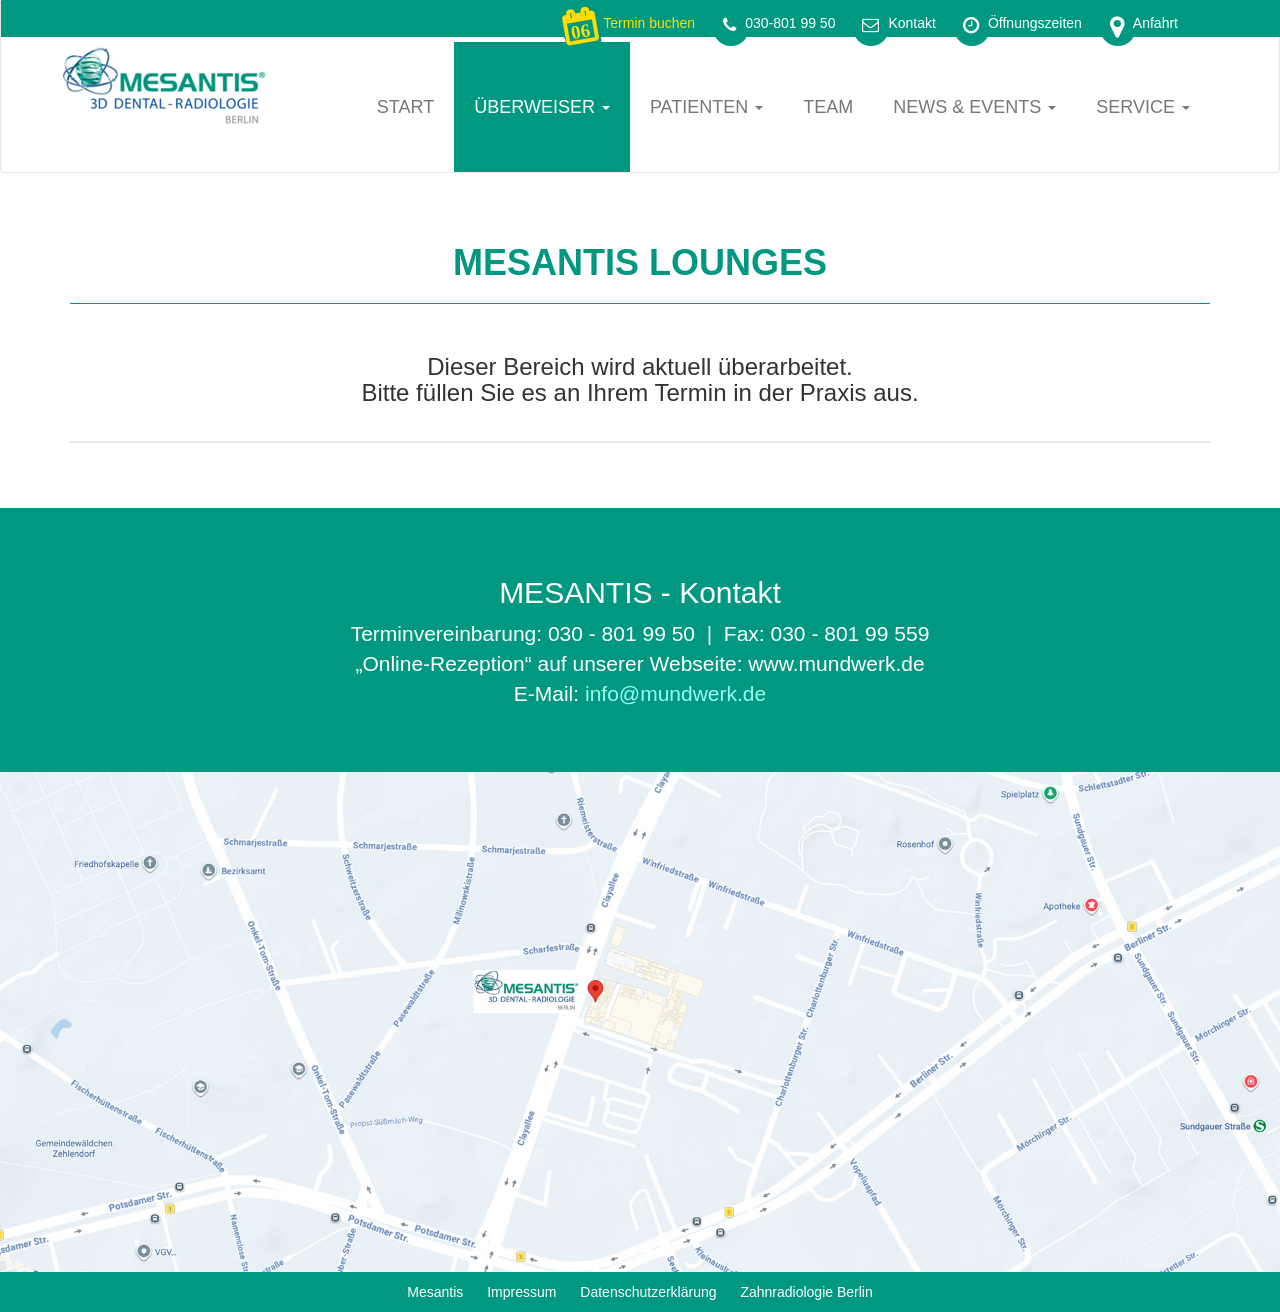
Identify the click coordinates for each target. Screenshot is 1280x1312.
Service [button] (1143, 107)
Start (405, 107)
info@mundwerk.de (675, 693)
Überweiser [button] (542, 107)
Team (828, 107)
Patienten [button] (706, 107)
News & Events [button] (974, 107)
